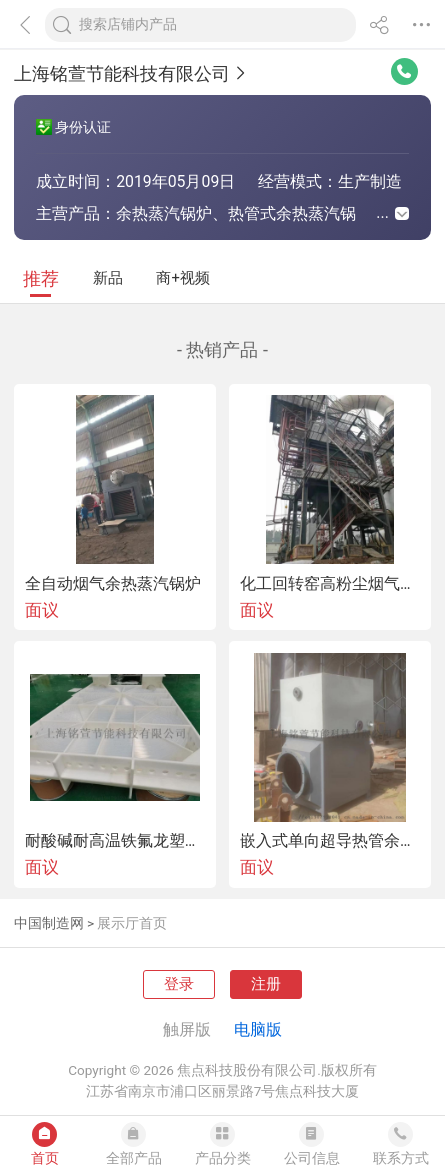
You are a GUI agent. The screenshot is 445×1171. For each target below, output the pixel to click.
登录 (179, 984)
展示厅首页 (132, 923)
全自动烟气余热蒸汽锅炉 (113, 584)
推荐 (41, 278)
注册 (266, 984)
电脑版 (258, 1029)
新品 (108, 278)
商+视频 (182, 278)
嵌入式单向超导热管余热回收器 (330, 841)
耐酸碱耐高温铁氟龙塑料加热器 (115, 841)
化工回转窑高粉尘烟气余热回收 (330, 584)
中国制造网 (49, 923)
